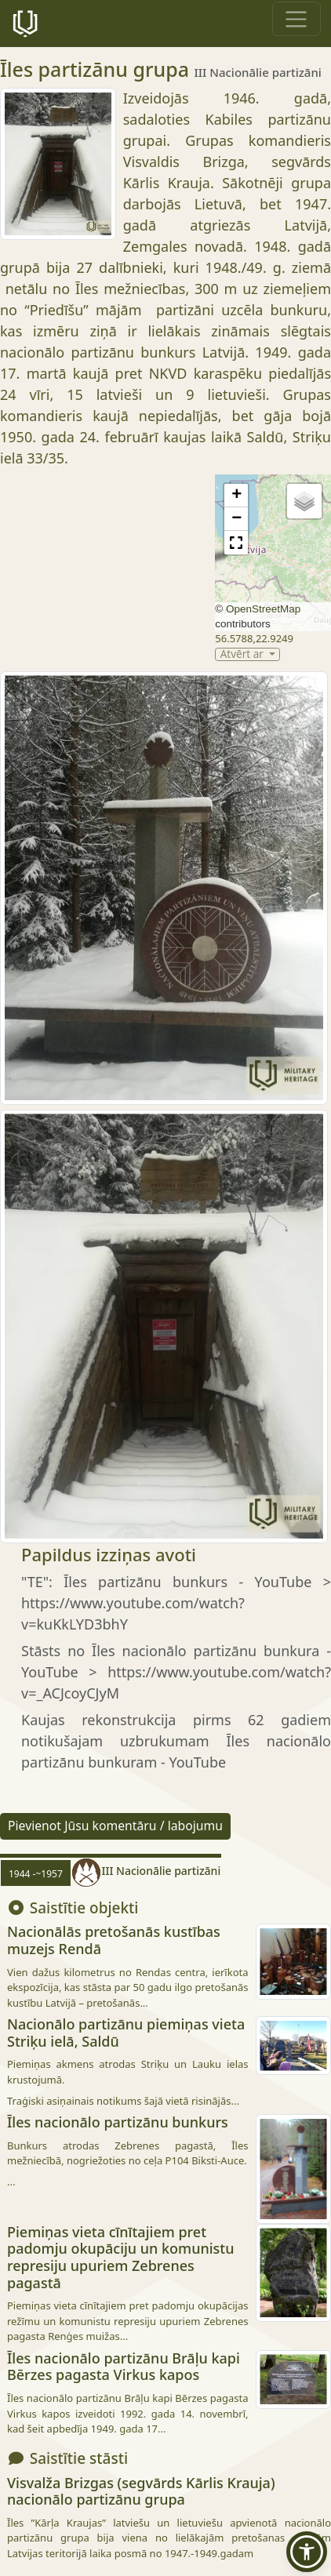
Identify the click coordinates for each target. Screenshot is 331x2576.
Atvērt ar (243, 654)
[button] (236, 495)
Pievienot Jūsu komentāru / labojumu (115, 1825)
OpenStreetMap (263, 609)
